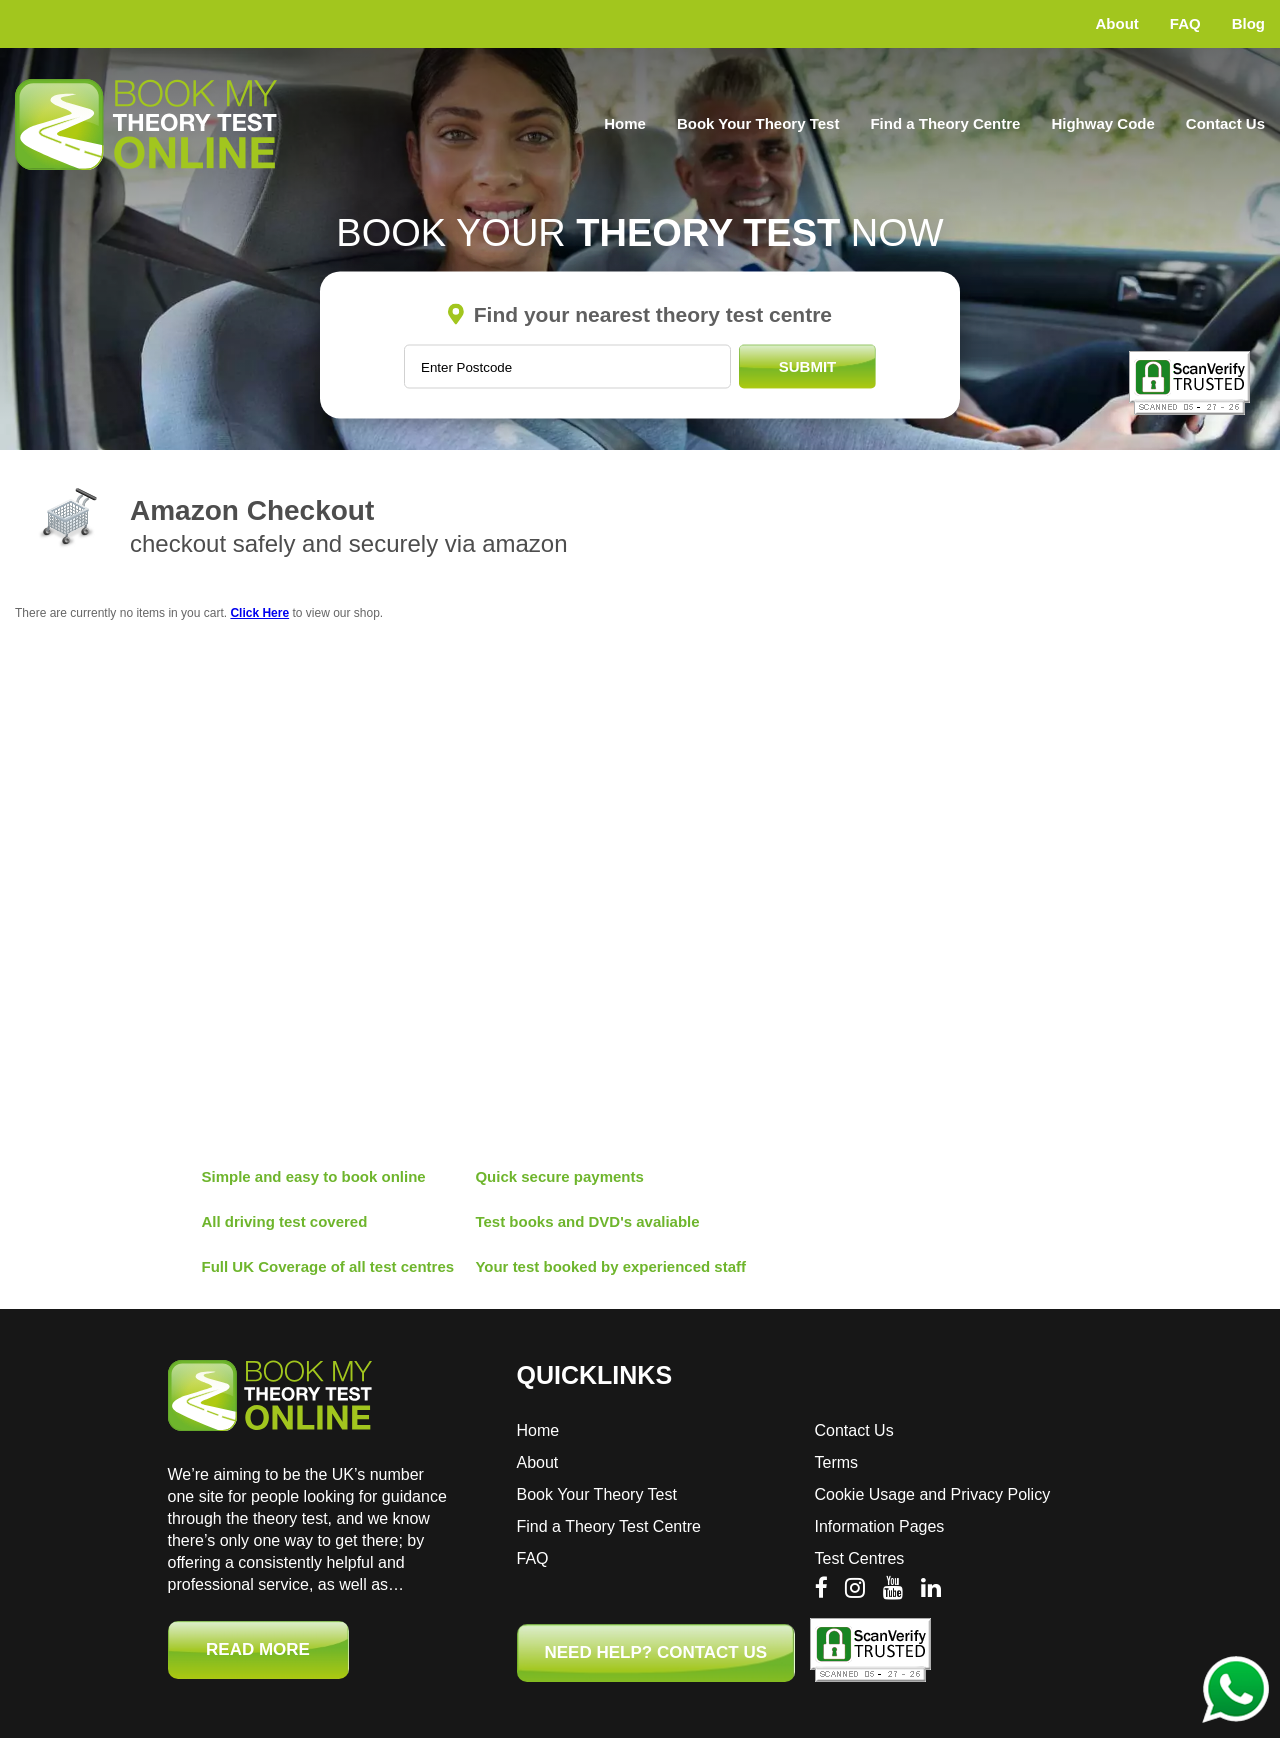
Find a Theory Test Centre (609, 1526)
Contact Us (1225, 123)
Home (625, 123)
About (1117, 23)
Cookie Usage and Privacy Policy (933, 1494)
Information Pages (880, 1526)
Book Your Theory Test (758, 123)
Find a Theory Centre (945, 123)
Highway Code (1102, 123)
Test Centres (860, 1558)
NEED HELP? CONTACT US (656, 1652)
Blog (1248, 23)
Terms (837, 1462)
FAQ (1185, 23)
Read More (258, 1649)
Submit (808, 366)
